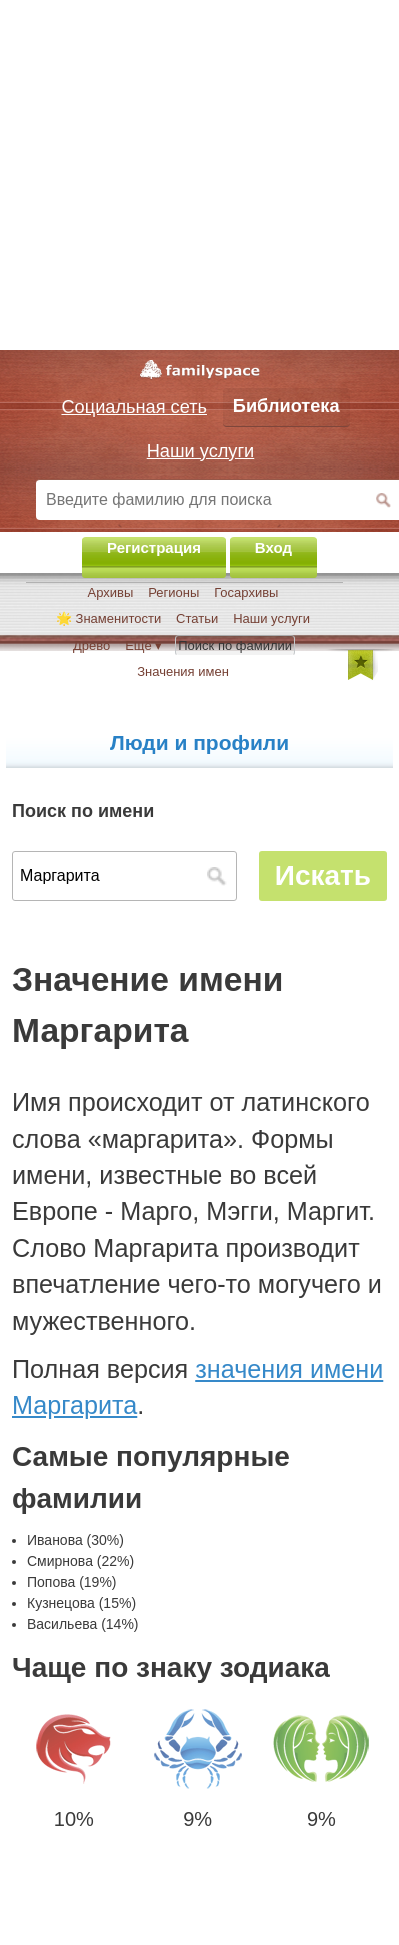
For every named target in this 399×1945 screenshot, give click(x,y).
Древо (91, 645)
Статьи (197, 618)
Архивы (111, 592)
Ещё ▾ (143, 645)
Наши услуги (271, 618)
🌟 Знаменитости (108, 618)
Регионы (173, 592)
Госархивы (246, 592)
